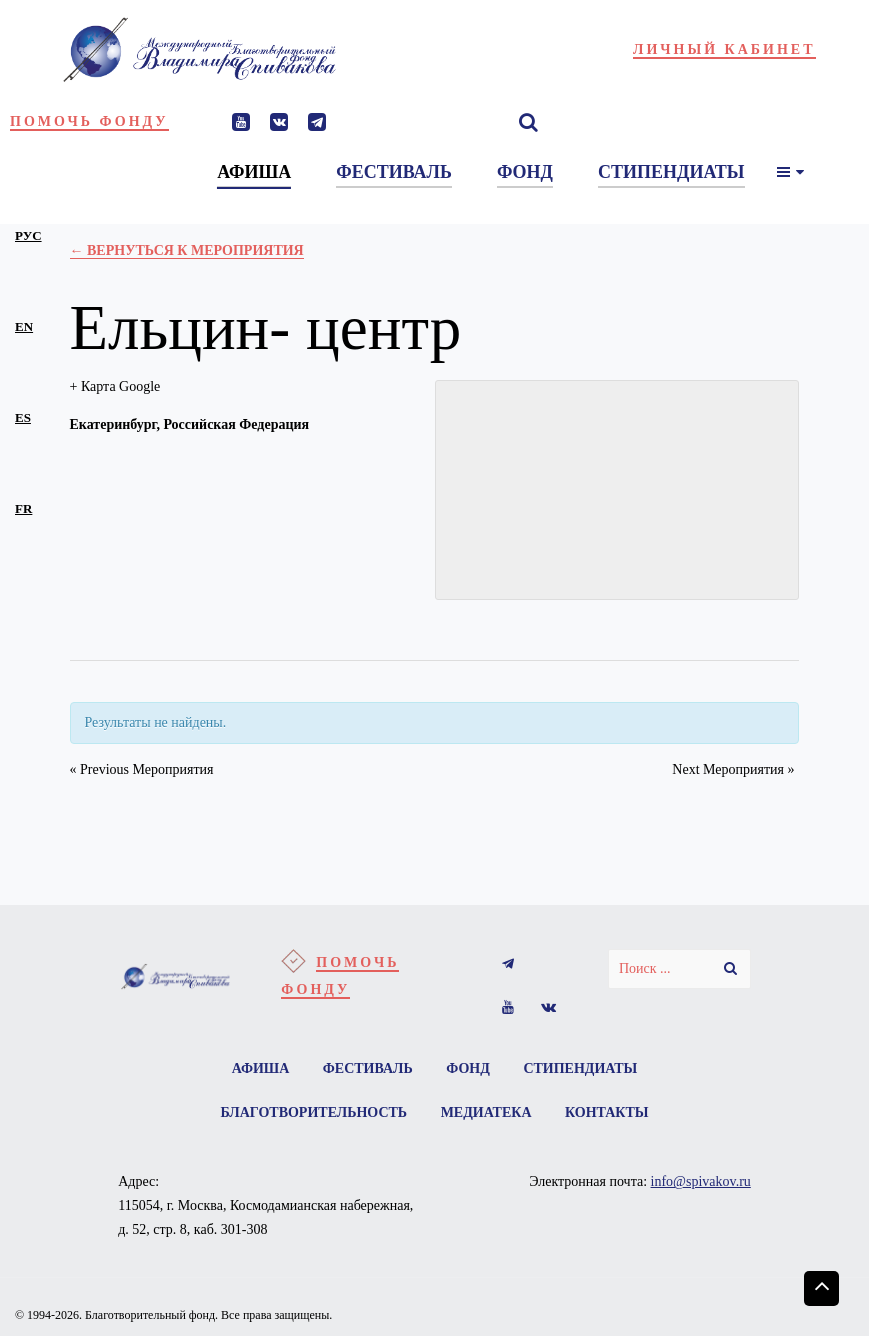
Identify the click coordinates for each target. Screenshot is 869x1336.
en (24, 326)
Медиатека (486, 1112)
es (23, 417)
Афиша (261, 1068)
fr (23, 508)
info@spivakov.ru (701, 1181)
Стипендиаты (580, 1068)
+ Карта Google (115, 386)
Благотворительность (313, 1112)
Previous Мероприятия (142, 769)
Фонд (468, 1068)
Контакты (607, 1112)
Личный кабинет (724, 49)
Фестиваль (368, 1068)
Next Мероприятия (733, 769)
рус (28, 235)
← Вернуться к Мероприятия (187, 250)
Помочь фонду (89, 121)
